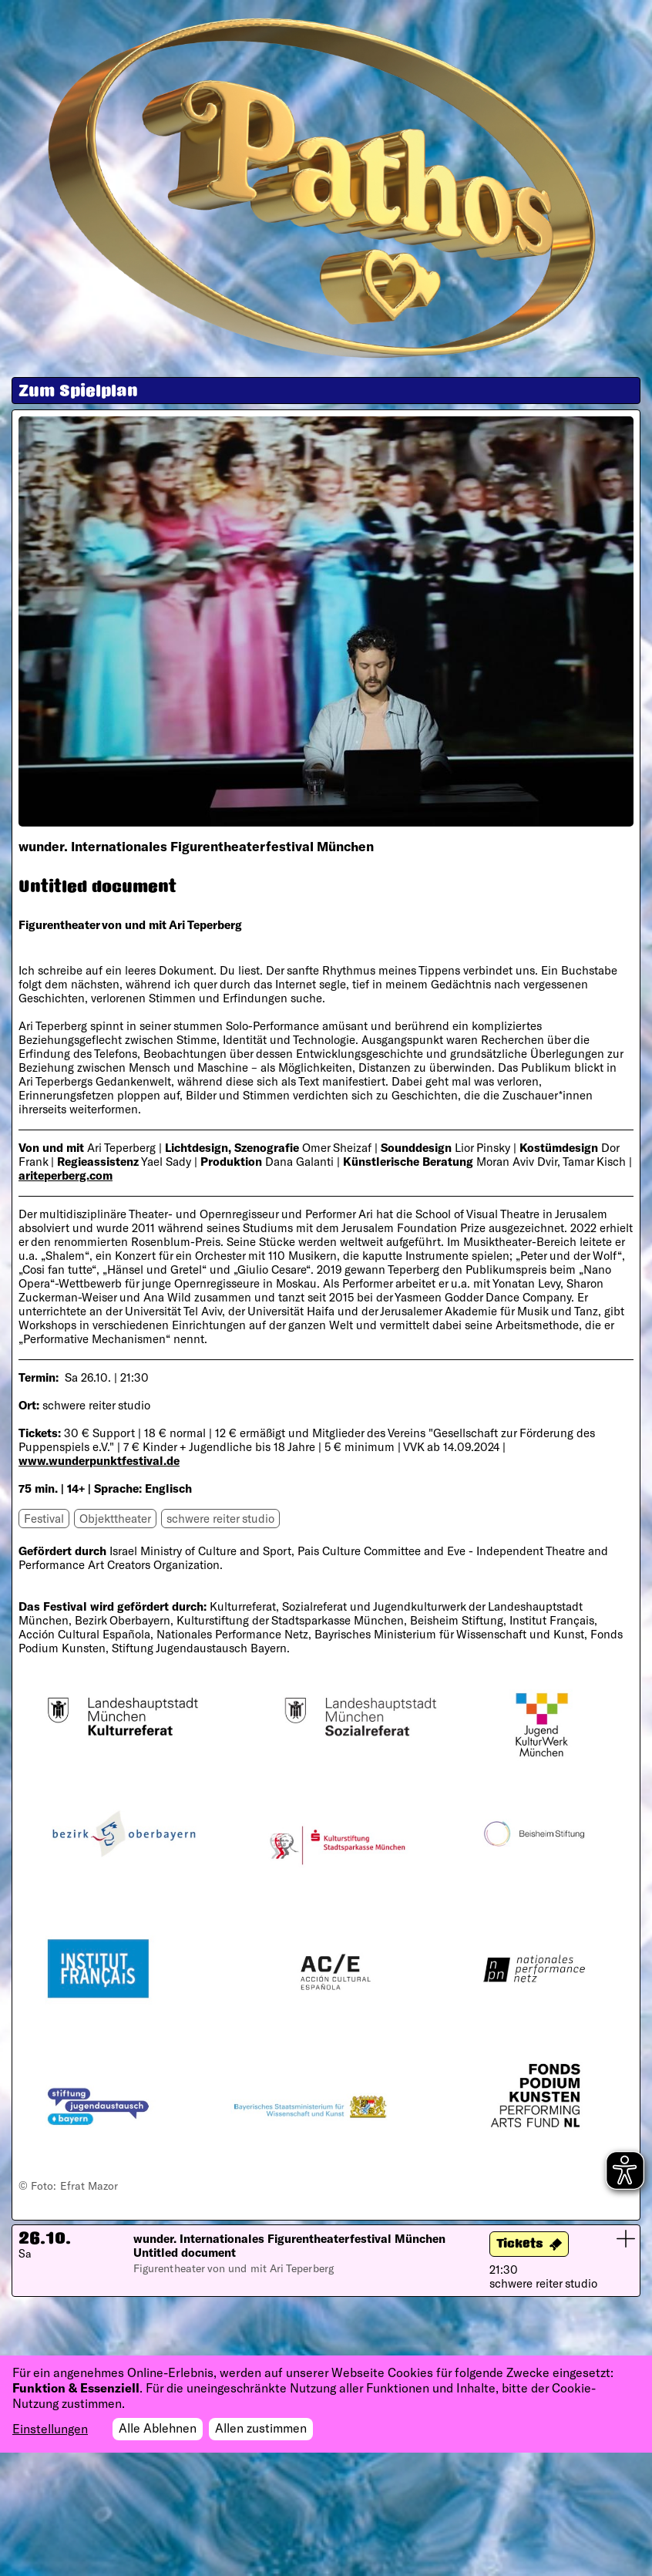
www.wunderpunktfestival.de (99, 1460)
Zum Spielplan (78, 392)
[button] (326, 2261)
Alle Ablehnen (158, 2427)
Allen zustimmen (261, 2427)
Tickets (520, 2245)
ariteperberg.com (65, 1175)
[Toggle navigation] (603, 42)
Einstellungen (50, 2429)
